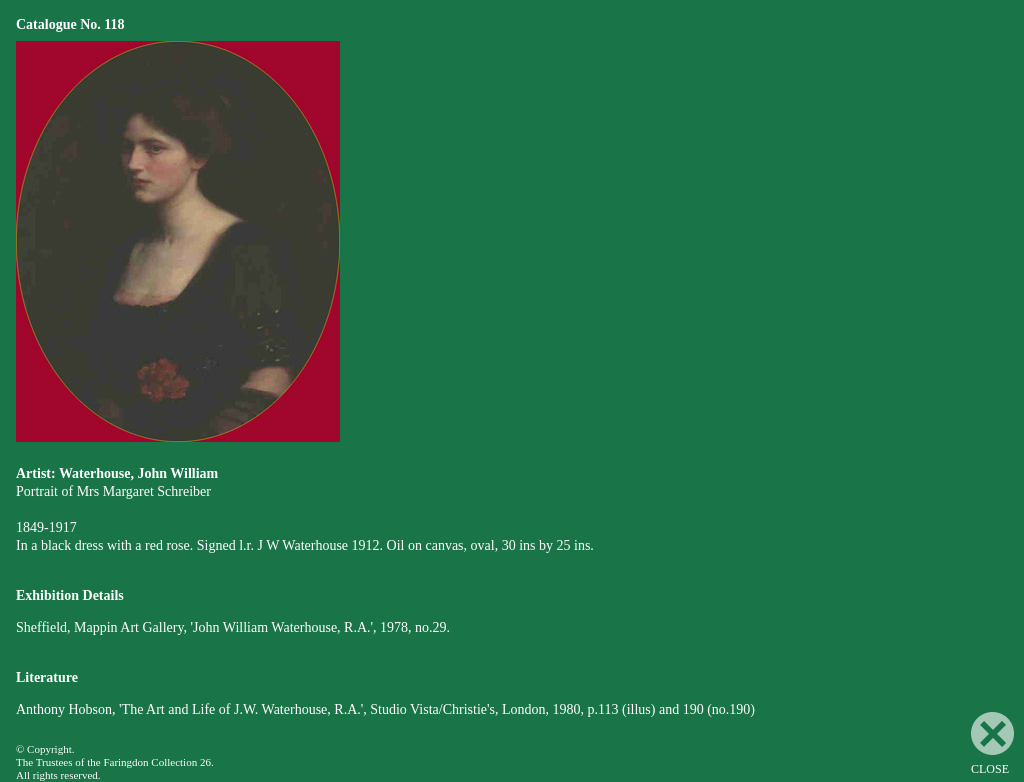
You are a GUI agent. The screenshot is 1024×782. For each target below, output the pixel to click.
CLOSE (992, 744)
